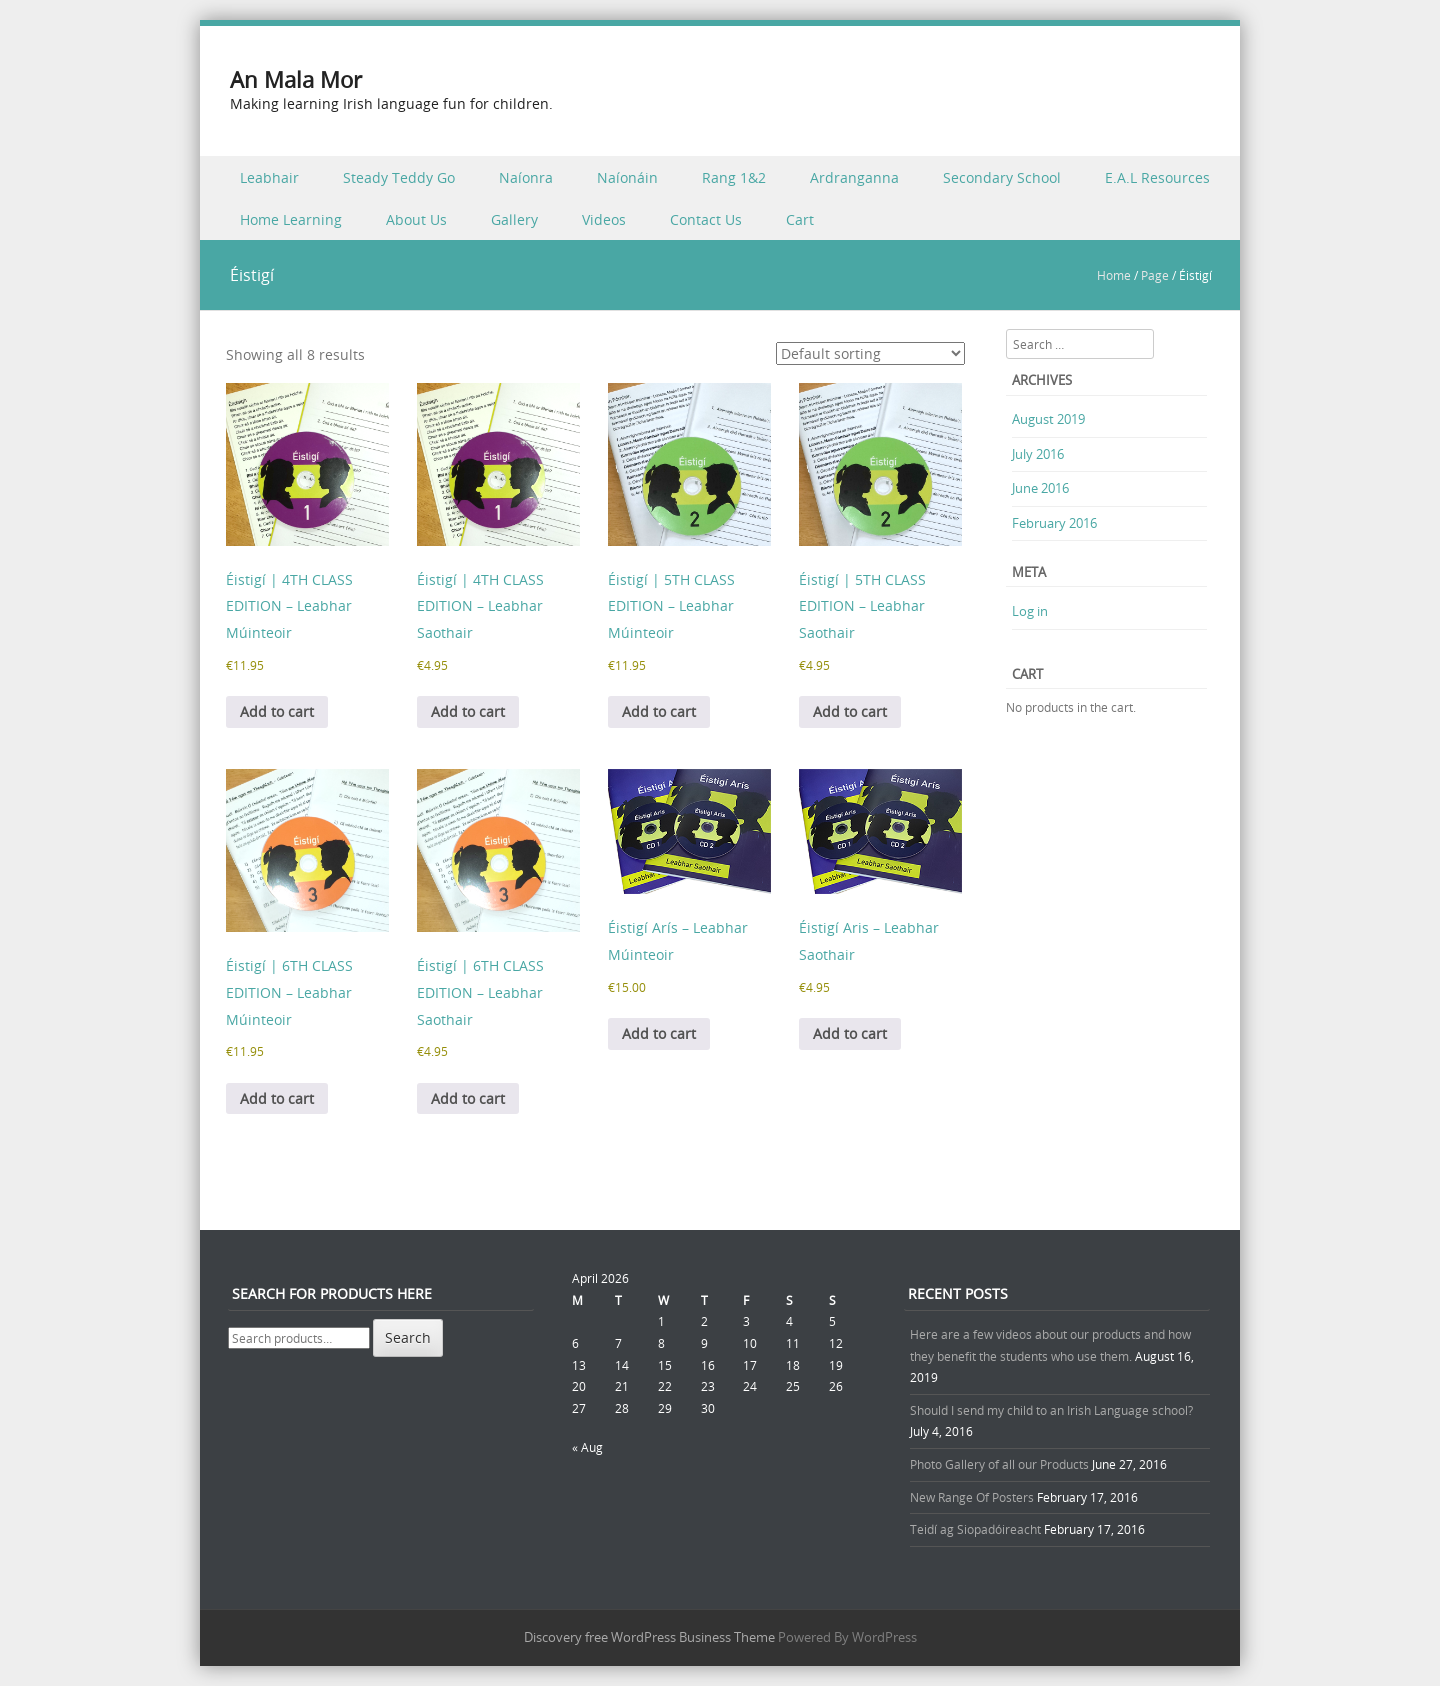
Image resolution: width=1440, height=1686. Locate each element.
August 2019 (1048, 419)
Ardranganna (854, 177)
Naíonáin (627, 177)
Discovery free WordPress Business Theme (649, 1637)
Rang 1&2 (734, 177)
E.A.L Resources (1157, 177)
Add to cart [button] (277, 711)
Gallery (514, 219)
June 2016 (1040, 488)
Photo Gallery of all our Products (999, 1464)
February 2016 (1054, 523)
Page (1155, 275)
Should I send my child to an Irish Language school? (1051, 1410)
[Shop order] (870, 353)
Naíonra (526, 177)
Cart (800, 219)
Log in (1030, 611)
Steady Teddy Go (399, 177)
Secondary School (1002, 177)
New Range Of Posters (972, 1497)
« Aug (587, 1447)
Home (1114, 275)
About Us (416, 219)
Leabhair (269, 177)
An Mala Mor (296, 79)
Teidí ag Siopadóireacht (975, 1529)
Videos (604, 219)
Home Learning (291, 219)
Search (408, 1337)
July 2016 (1038, 454)
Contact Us (706, 219)
